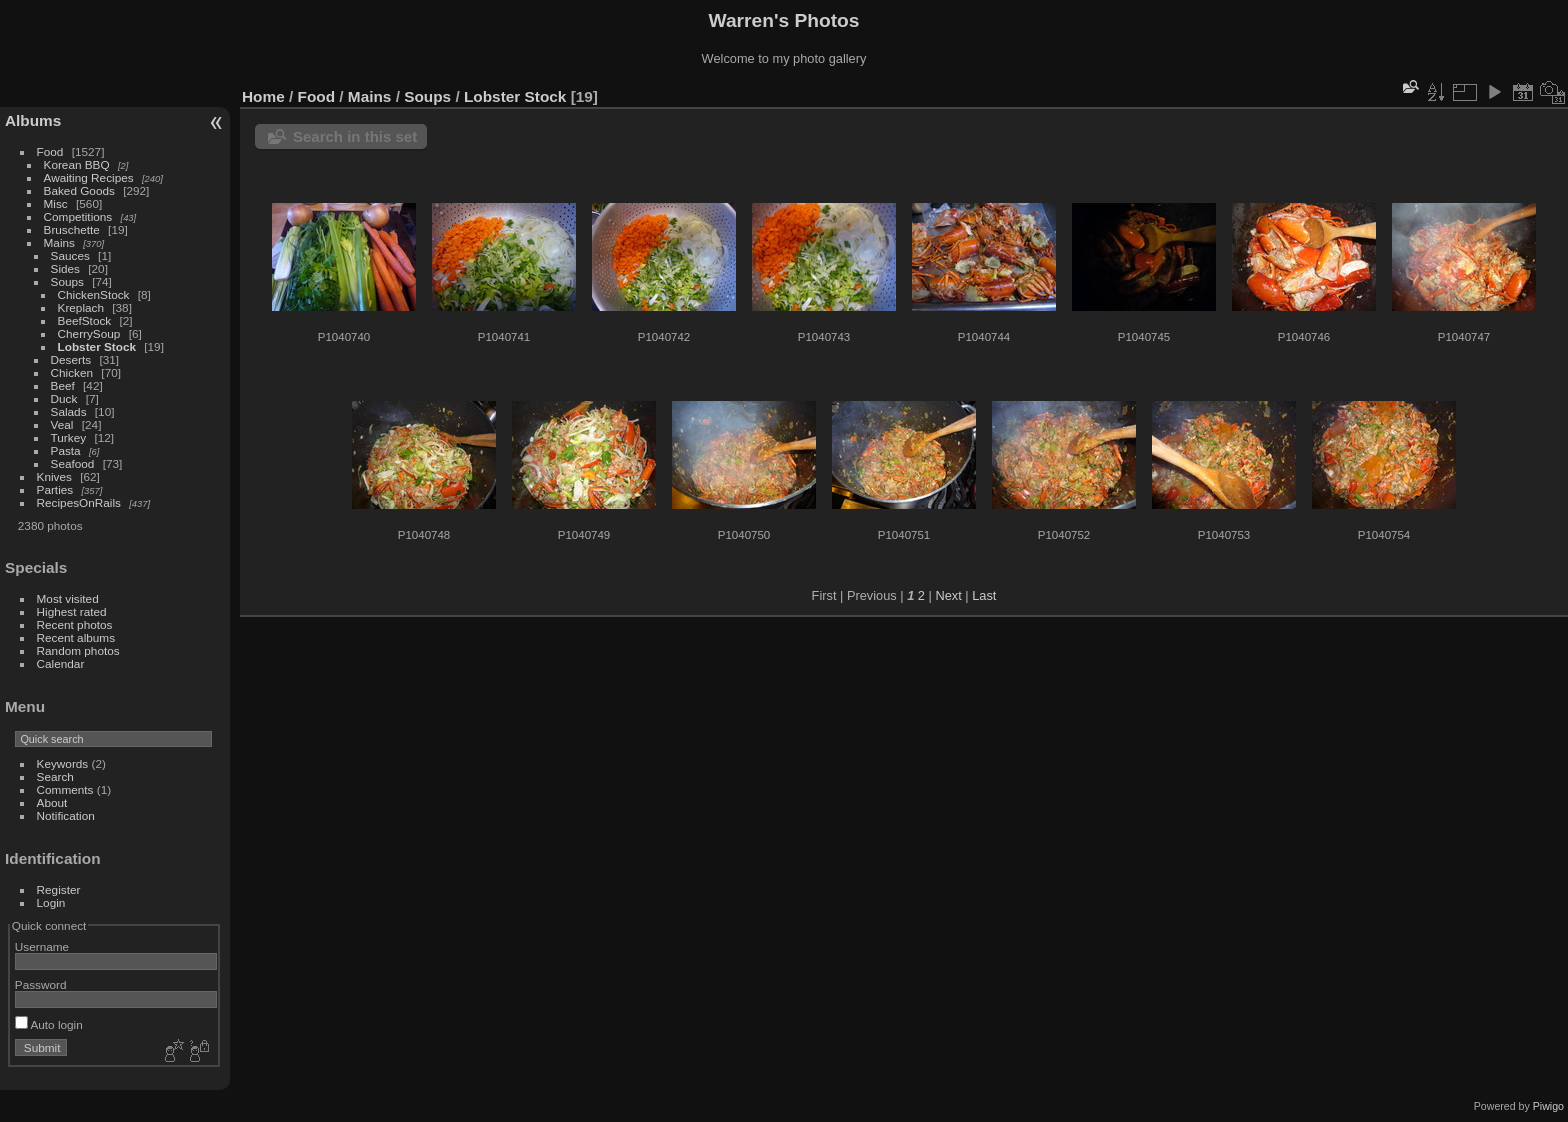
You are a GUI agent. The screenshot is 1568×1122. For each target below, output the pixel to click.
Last (984, 595)
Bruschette (72, 229)
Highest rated (72, 611)
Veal (62, 424)
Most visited (68, 598)
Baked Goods (79, 190)
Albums (33, 120)
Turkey (69, 437)
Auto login (49, 1024)
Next (948, 595)
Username (42, 946)
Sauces (70, 255)
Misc (56, 203)
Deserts (71, 359)
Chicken (72, 372)
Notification (66, 815)
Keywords (63, 763)
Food (50, 151)
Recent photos (75, 624)
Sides (65, 268)
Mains (59, 242)
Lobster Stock (97, 346)
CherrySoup (89, 333)
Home (263, 96)
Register (59, 889)
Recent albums (76, 637)
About (52, 802)
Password (41, 984)
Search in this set (355, 136)
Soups (67, 281)
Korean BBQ (77, 164)
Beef (63, 385)
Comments (65, 789)
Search (55, 776)
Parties (55, 489)
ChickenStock (94, 294)
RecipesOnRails (79, 502)
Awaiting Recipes (89, 177)
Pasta (66, 450)
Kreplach (81, 307)
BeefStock (85, 320)
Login (51, 902)
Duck (64, 398)
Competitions (78, 216)
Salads (69, 411)
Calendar (61, 663)
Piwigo (1548, 1106)
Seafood (73, 463)
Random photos (78, 650)
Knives (54, 476)
